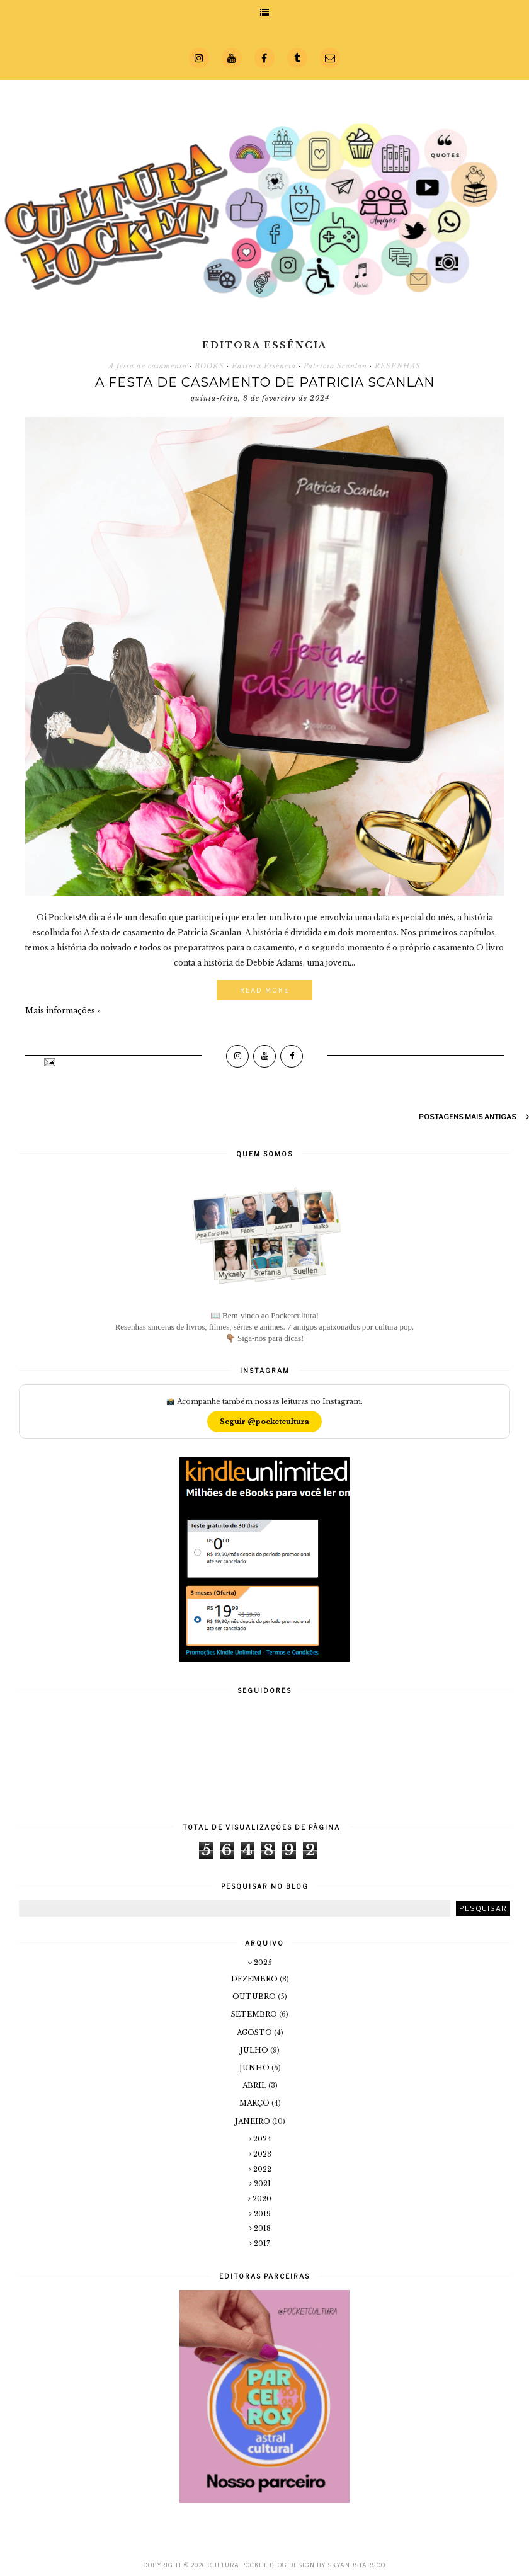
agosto (255, 2032)
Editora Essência (264, 366)
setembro (255, 2014)
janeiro (253, 2121)
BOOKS (209, 366)
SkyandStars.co (356, 2565)
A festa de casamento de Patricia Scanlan (265, 382)
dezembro (255, 1979)
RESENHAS (398, 366)
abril (255, 2085)
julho (255, 2050)
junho (255, 2067)
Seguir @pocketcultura (264, 1421)
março (255, 2103)
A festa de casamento (147, 366)
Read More (264, 990)
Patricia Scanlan (335, 366)
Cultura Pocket (237, 2565)
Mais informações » (63, 1010)
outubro (255, 1996)
